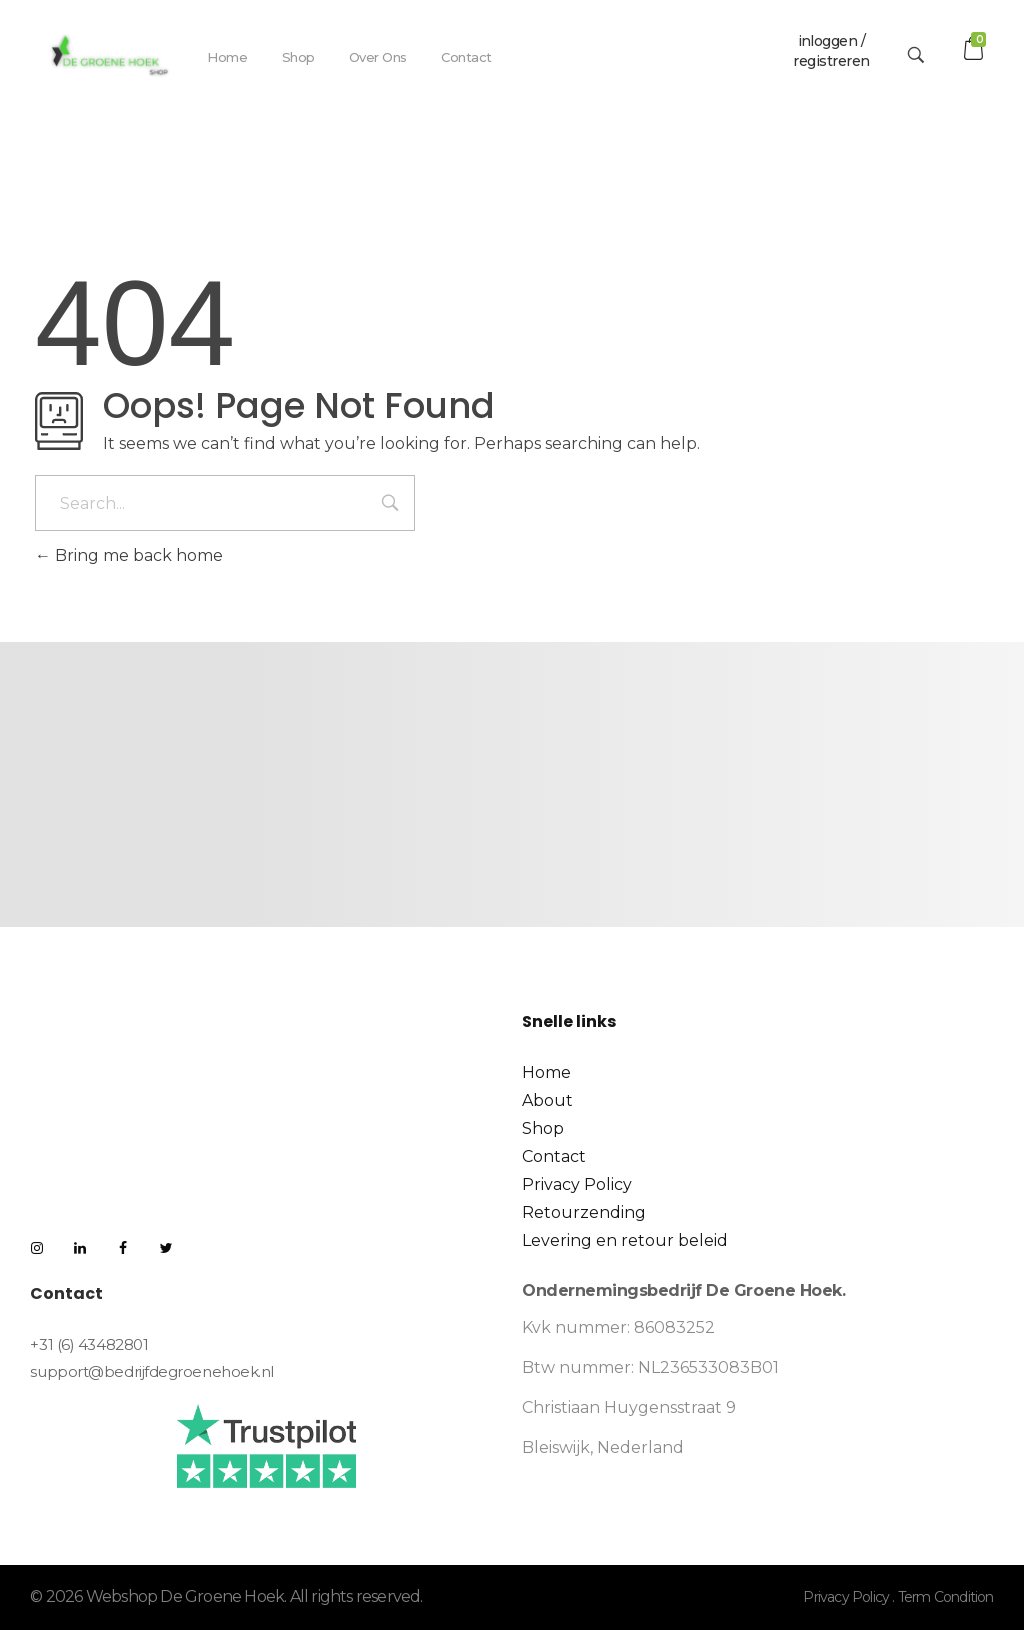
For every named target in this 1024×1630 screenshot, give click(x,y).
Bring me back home (129, 555)
